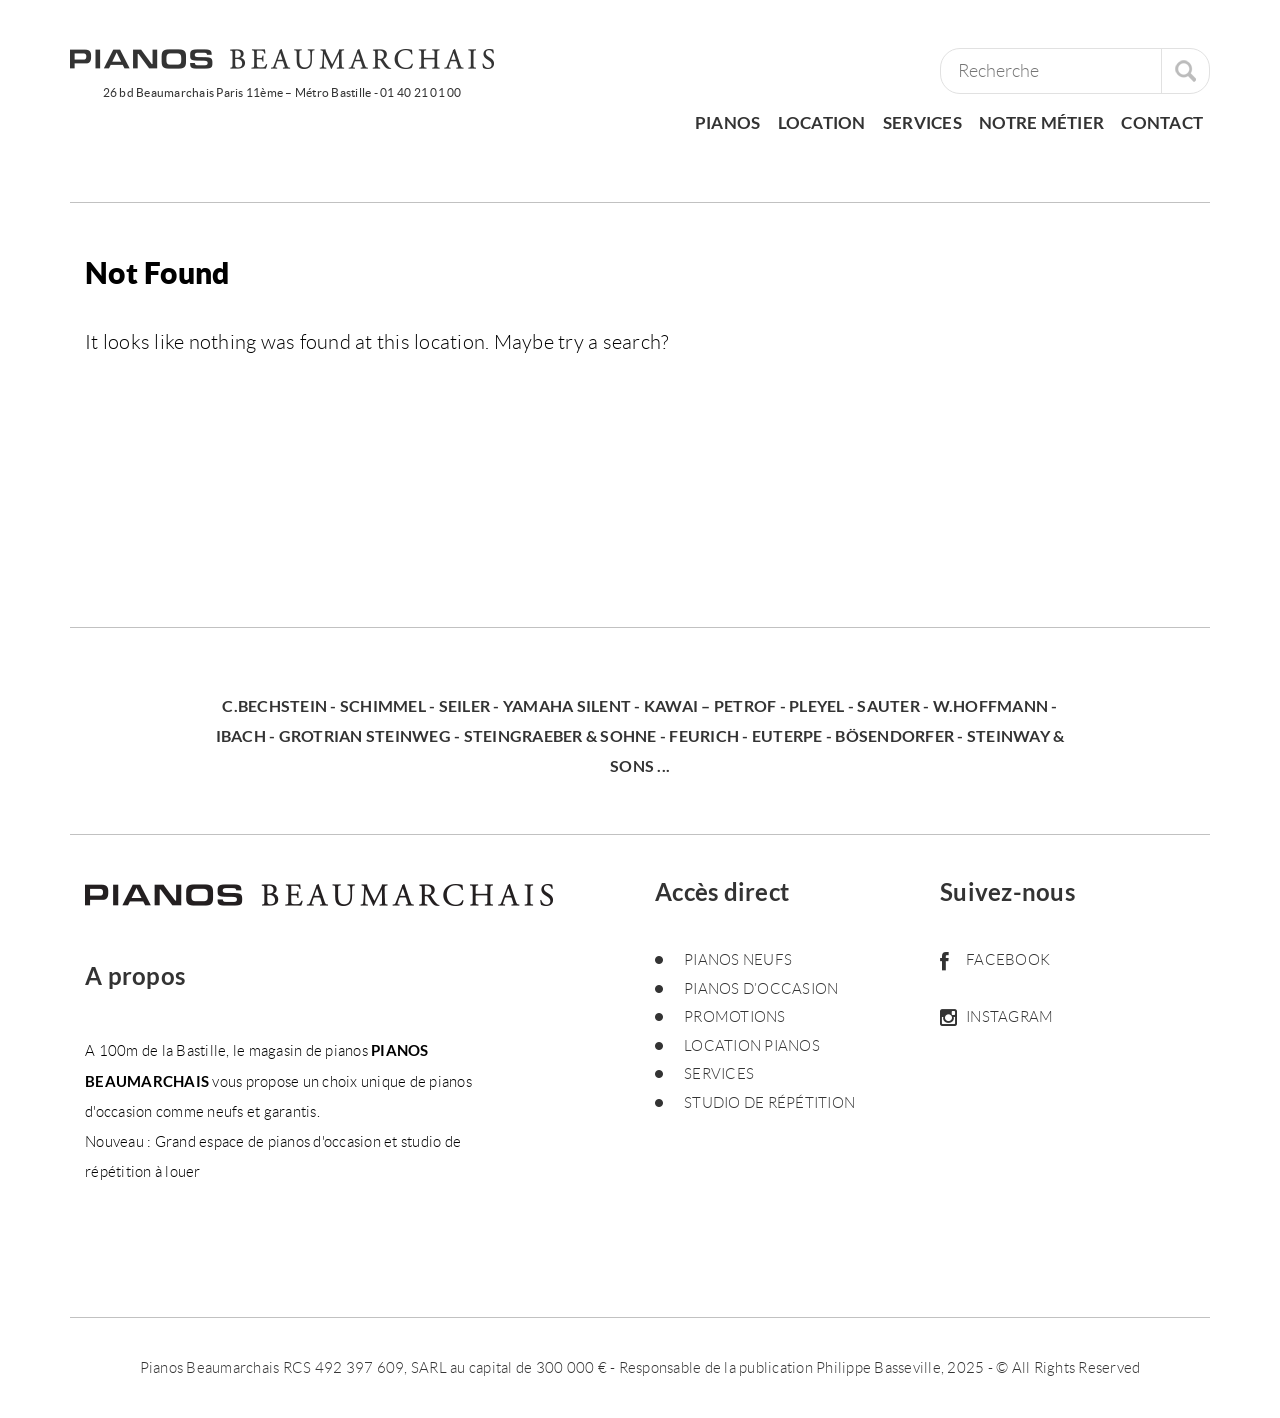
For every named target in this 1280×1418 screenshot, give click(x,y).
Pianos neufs (738, 960)
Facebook (995, 960)
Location (822, 122)
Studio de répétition (769, 1103)
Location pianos (752, 1046)
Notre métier (1041, 122)
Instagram (996, 1017)
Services (922, 122)
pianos (728, 122)
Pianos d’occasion (761, 989)
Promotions (735, 1017)
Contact (1162, 122)
